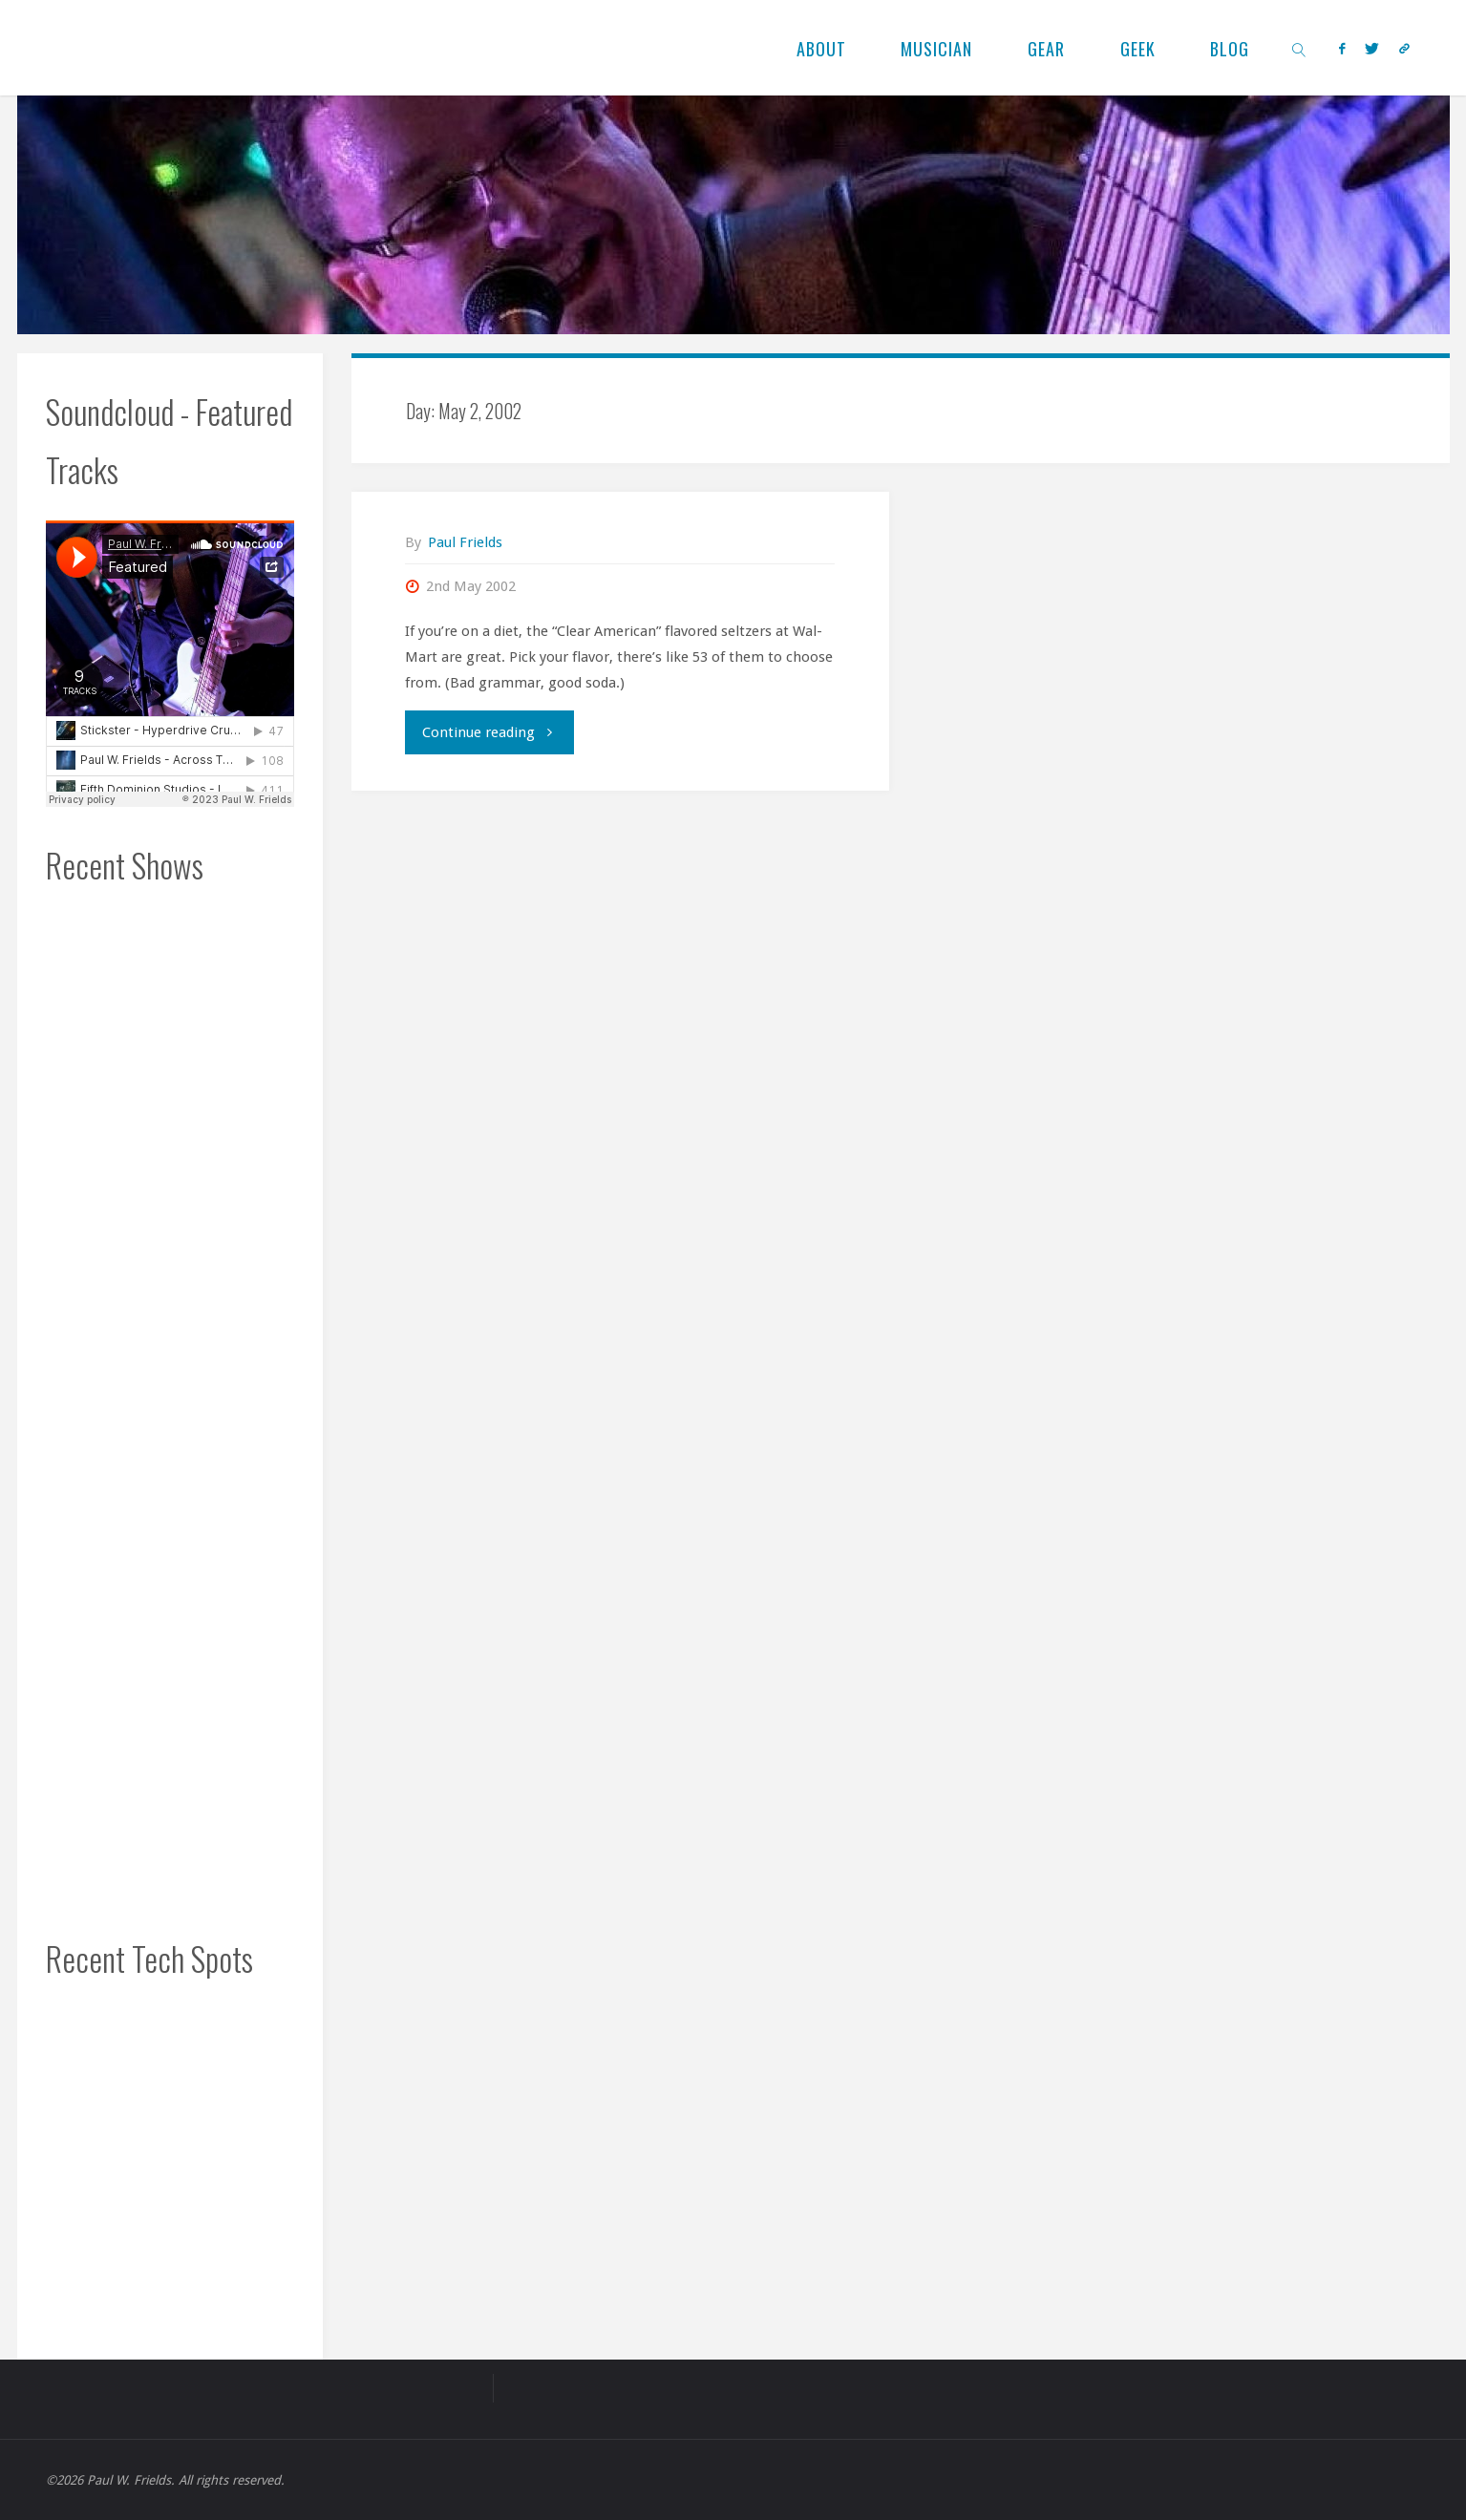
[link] (1299, 47)
